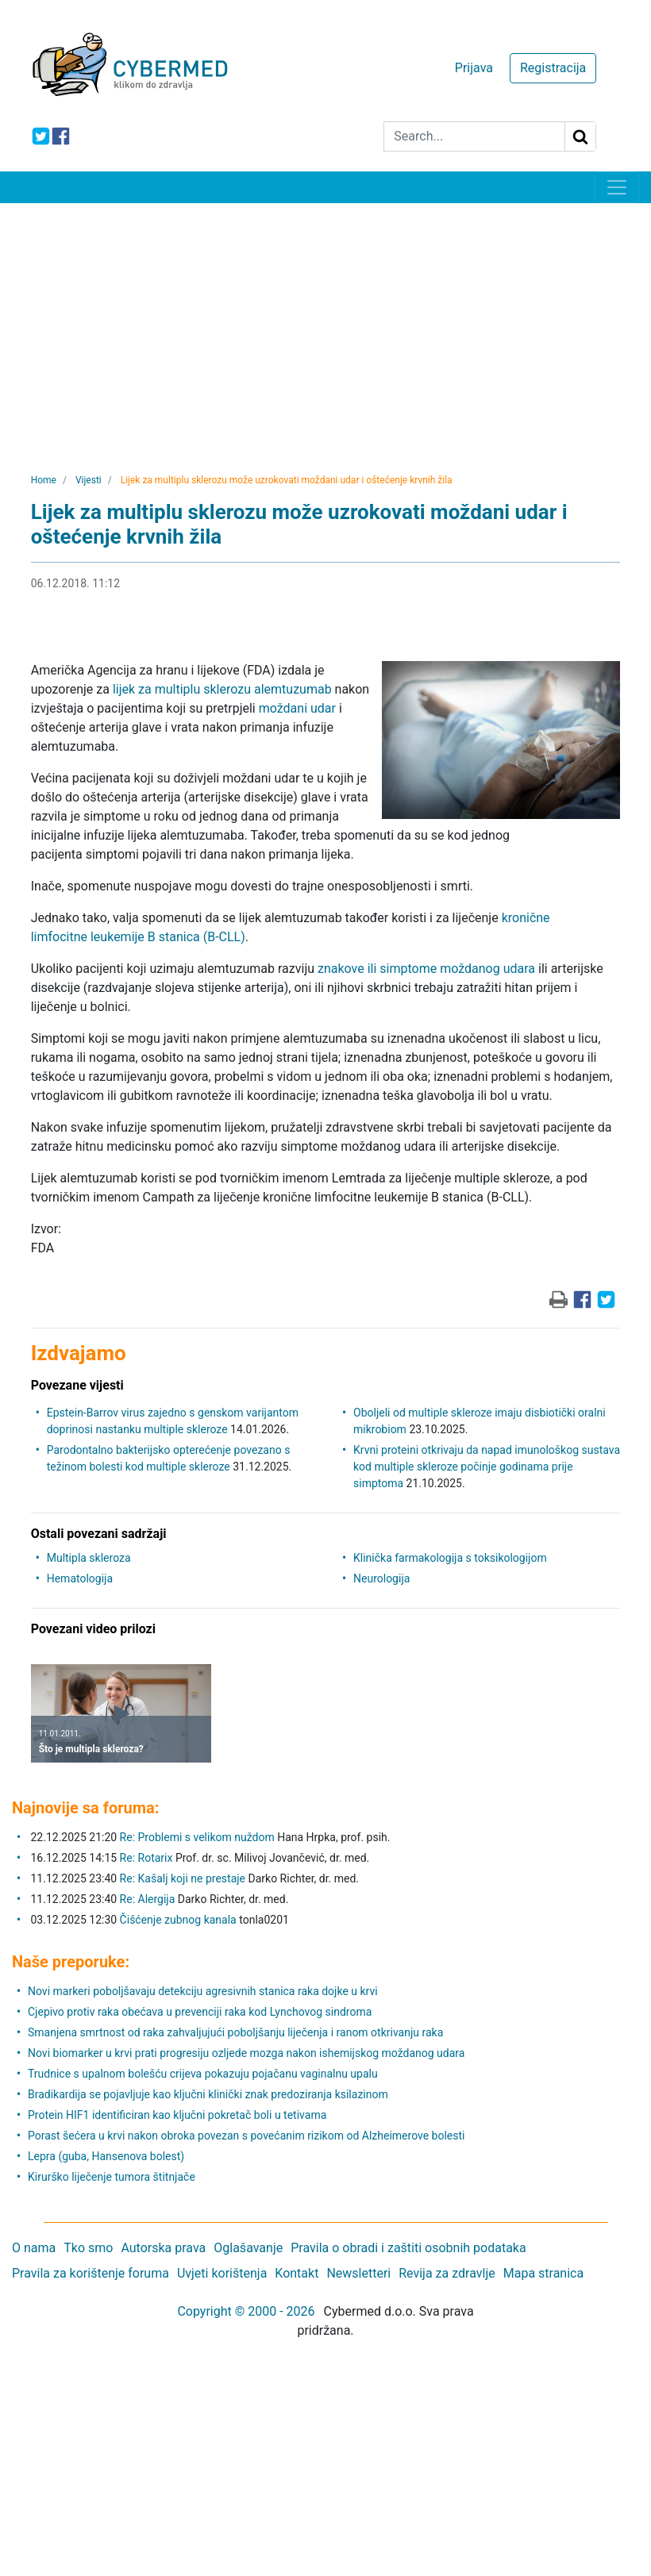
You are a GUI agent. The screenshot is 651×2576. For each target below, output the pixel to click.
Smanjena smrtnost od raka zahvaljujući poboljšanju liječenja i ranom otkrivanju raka (235, 2032)
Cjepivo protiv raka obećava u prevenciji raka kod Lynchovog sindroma (200, 2011)
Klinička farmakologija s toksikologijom (450, 1557)
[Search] (474, 136)
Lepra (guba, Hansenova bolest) (106, 2156)
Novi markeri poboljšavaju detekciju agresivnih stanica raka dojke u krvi (203, 1991)
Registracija (553, 67)
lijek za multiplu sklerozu (182, 689)
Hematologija (80, 1578)
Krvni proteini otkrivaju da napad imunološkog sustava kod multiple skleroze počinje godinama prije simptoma (486, 1467)
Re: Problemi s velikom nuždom (197, 1837)
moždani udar (297, 708)
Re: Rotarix (146, 1857)
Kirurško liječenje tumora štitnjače (111, 2176)
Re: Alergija (147, 1899)
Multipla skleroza (89, 1557)
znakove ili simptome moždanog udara (426, 968)
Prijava (474, 67)
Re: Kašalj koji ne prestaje (182, 1878)
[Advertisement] (325, 322)
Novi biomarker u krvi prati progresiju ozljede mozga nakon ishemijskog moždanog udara (246, 2053)
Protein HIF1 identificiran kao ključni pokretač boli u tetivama (177, 2115)
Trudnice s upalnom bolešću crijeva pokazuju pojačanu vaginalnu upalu (203, 2073)
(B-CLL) (222, 936)
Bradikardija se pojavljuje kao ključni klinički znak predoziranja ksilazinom (208, 2094)
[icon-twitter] (41, 136)
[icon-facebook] (61, 136)
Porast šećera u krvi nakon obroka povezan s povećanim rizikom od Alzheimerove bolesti (246, 2135)
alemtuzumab (293, 689)
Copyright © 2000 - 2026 (245, 2311)
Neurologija (381, 1578)
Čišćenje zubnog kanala (180, 1919)
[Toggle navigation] (617, 187)
